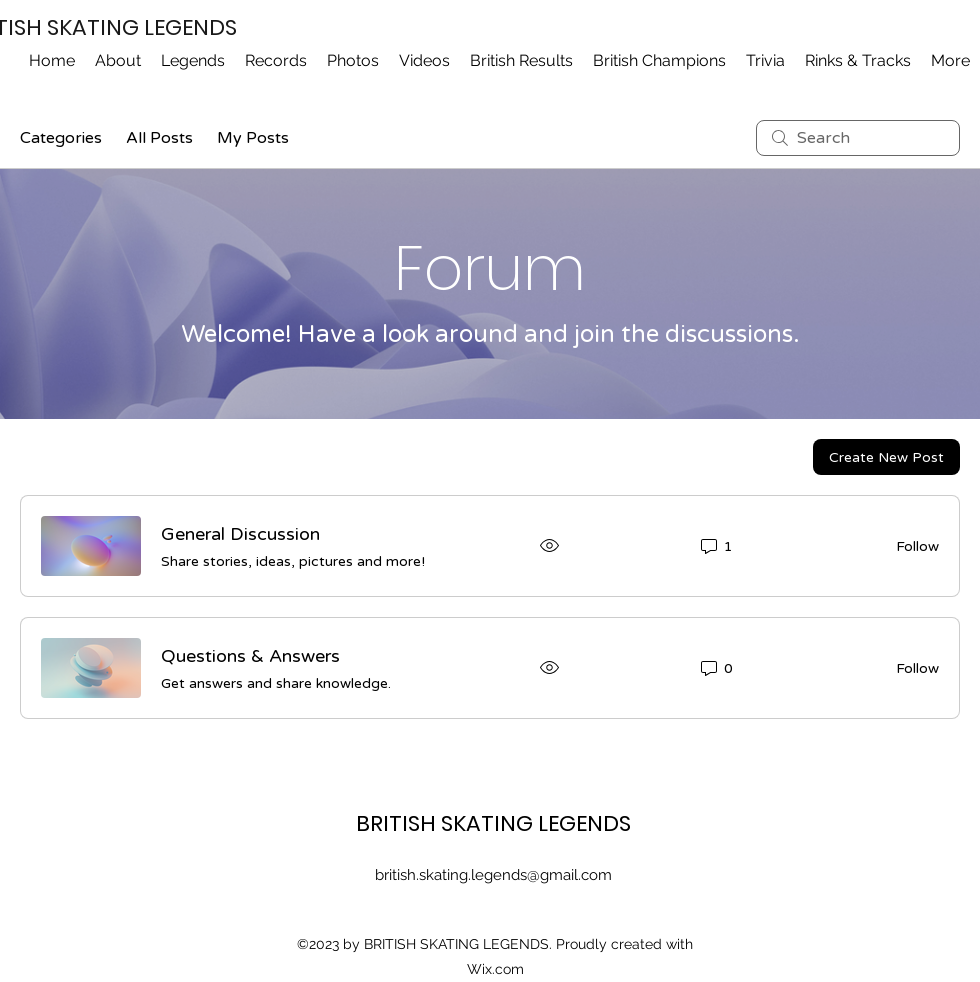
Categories (61, 138)
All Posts (159, 138)
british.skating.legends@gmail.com (493, 875)
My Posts (253, 138)
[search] (858, 138)
